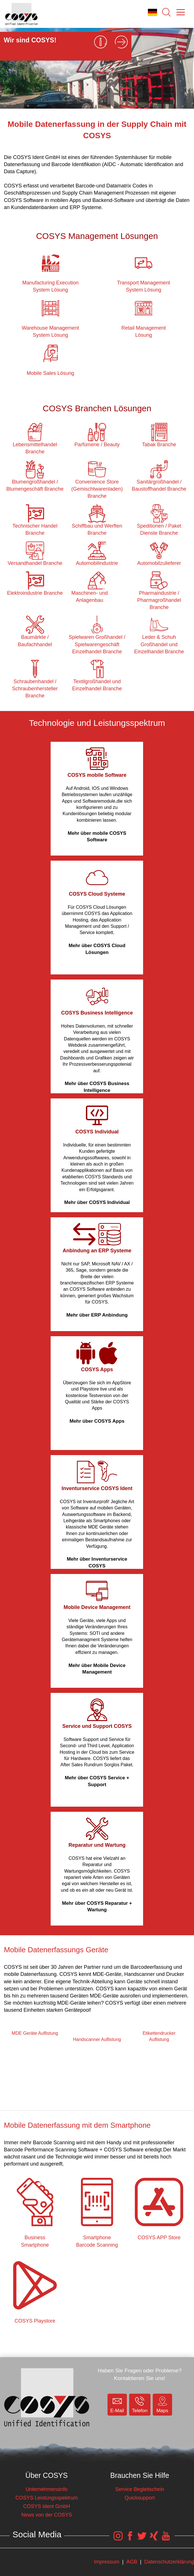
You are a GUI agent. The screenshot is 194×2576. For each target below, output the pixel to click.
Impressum (106, 2562)
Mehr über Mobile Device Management (97, 1669)
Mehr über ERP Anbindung (96, 1315)
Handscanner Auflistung (97, 2039)
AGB (131, 2562)
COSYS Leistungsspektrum (46, 2498)
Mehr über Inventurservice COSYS (97, 1562)
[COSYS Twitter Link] (141, 2539)
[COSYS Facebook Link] (130, 2539)
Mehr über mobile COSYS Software (97, 837)
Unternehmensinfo (46, 2489)
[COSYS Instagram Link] (118, 2539)
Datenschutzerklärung (169, 2562)
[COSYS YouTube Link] (165, 2539)
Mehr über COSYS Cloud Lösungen (97, 949)
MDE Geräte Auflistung (35, 2033)
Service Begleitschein (139, 2489)
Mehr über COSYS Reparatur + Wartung (97, 1907)
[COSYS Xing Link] (153, 2539)
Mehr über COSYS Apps (96, 1421)
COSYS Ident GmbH (46, 2506)
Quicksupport (140, 2498)
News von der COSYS (46, 2515)
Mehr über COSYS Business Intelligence (97, 1087)
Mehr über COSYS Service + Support (97, 1781)
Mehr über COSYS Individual (97, 1202)
